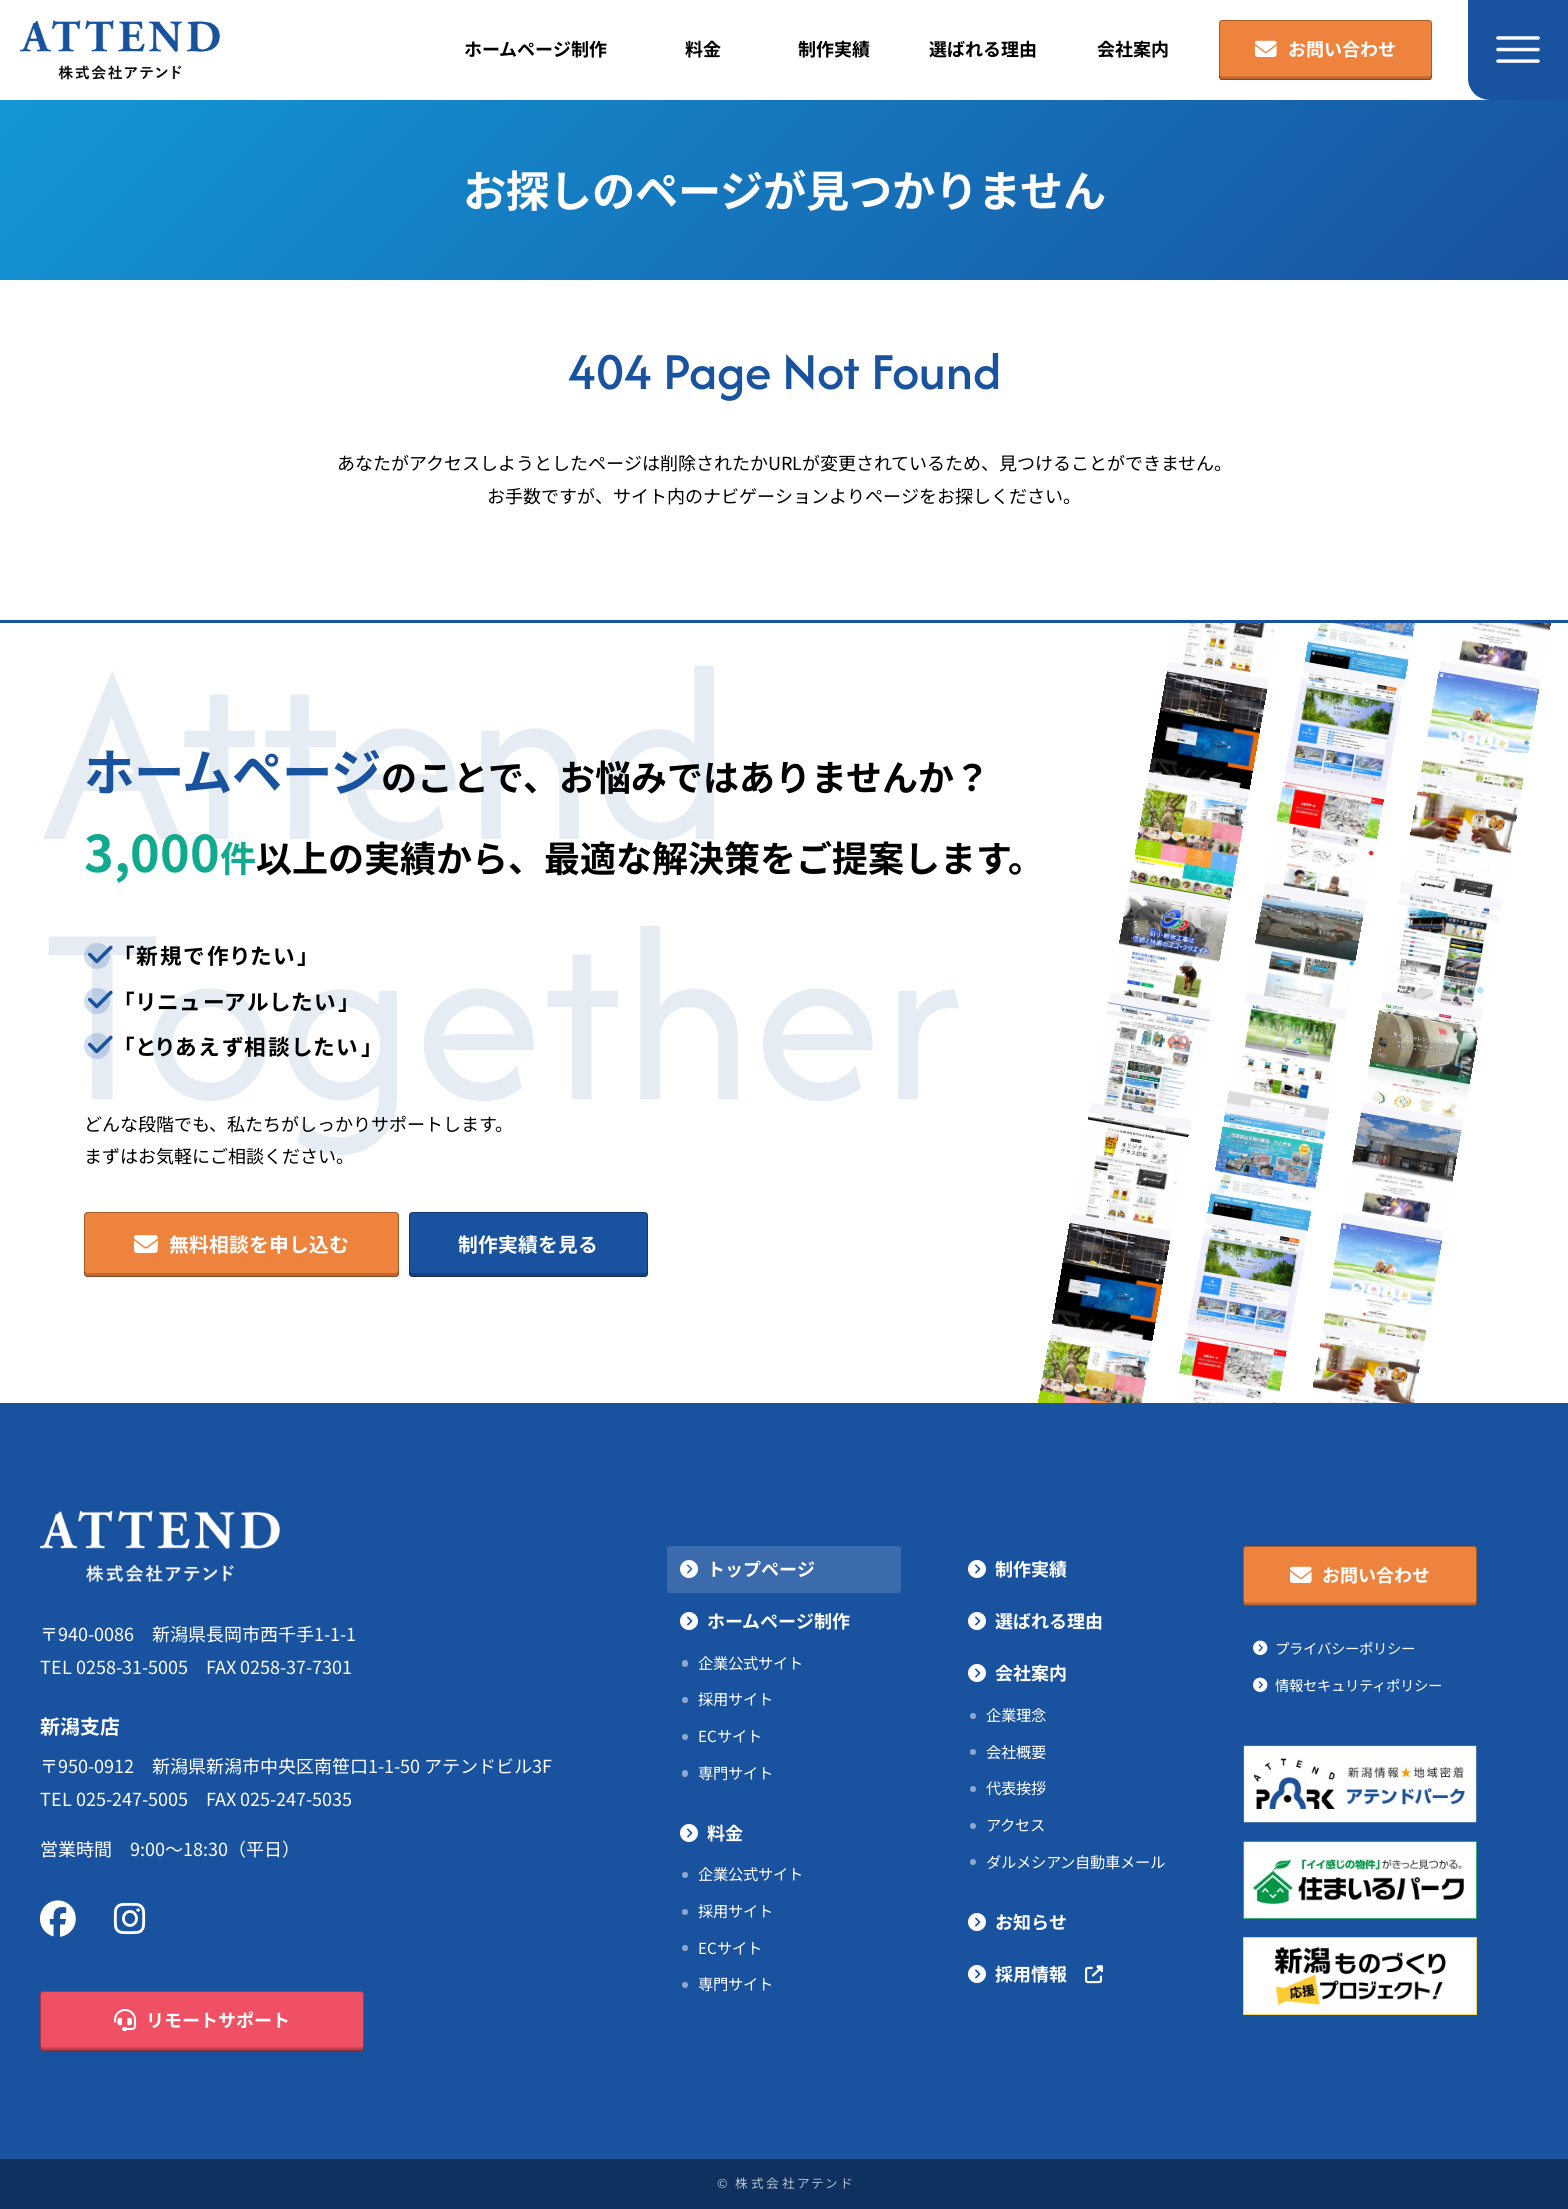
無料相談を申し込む (242, 1245)
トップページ (761, 1569)
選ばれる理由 (983, 49)
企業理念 (1016, 1715)
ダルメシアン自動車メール (1075, 1862)
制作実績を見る (528, 1244)
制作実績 (834, 49)
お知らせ (1031, 1922)
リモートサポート (202, 2021)
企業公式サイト (750, 1663)
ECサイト (730, 1736)
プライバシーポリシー (1345, 1648)
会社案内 (1133, 49)
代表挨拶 (1016, 1788)
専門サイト (735, 1773)
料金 (703, 49)
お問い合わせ (1325, 50)
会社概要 (1016, 1752)
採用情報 (1049, 1974)
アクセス (1015, 1825)
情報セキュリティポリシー (1358, 1685)
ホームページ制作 (535, 49)
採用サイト (735, 1699)
